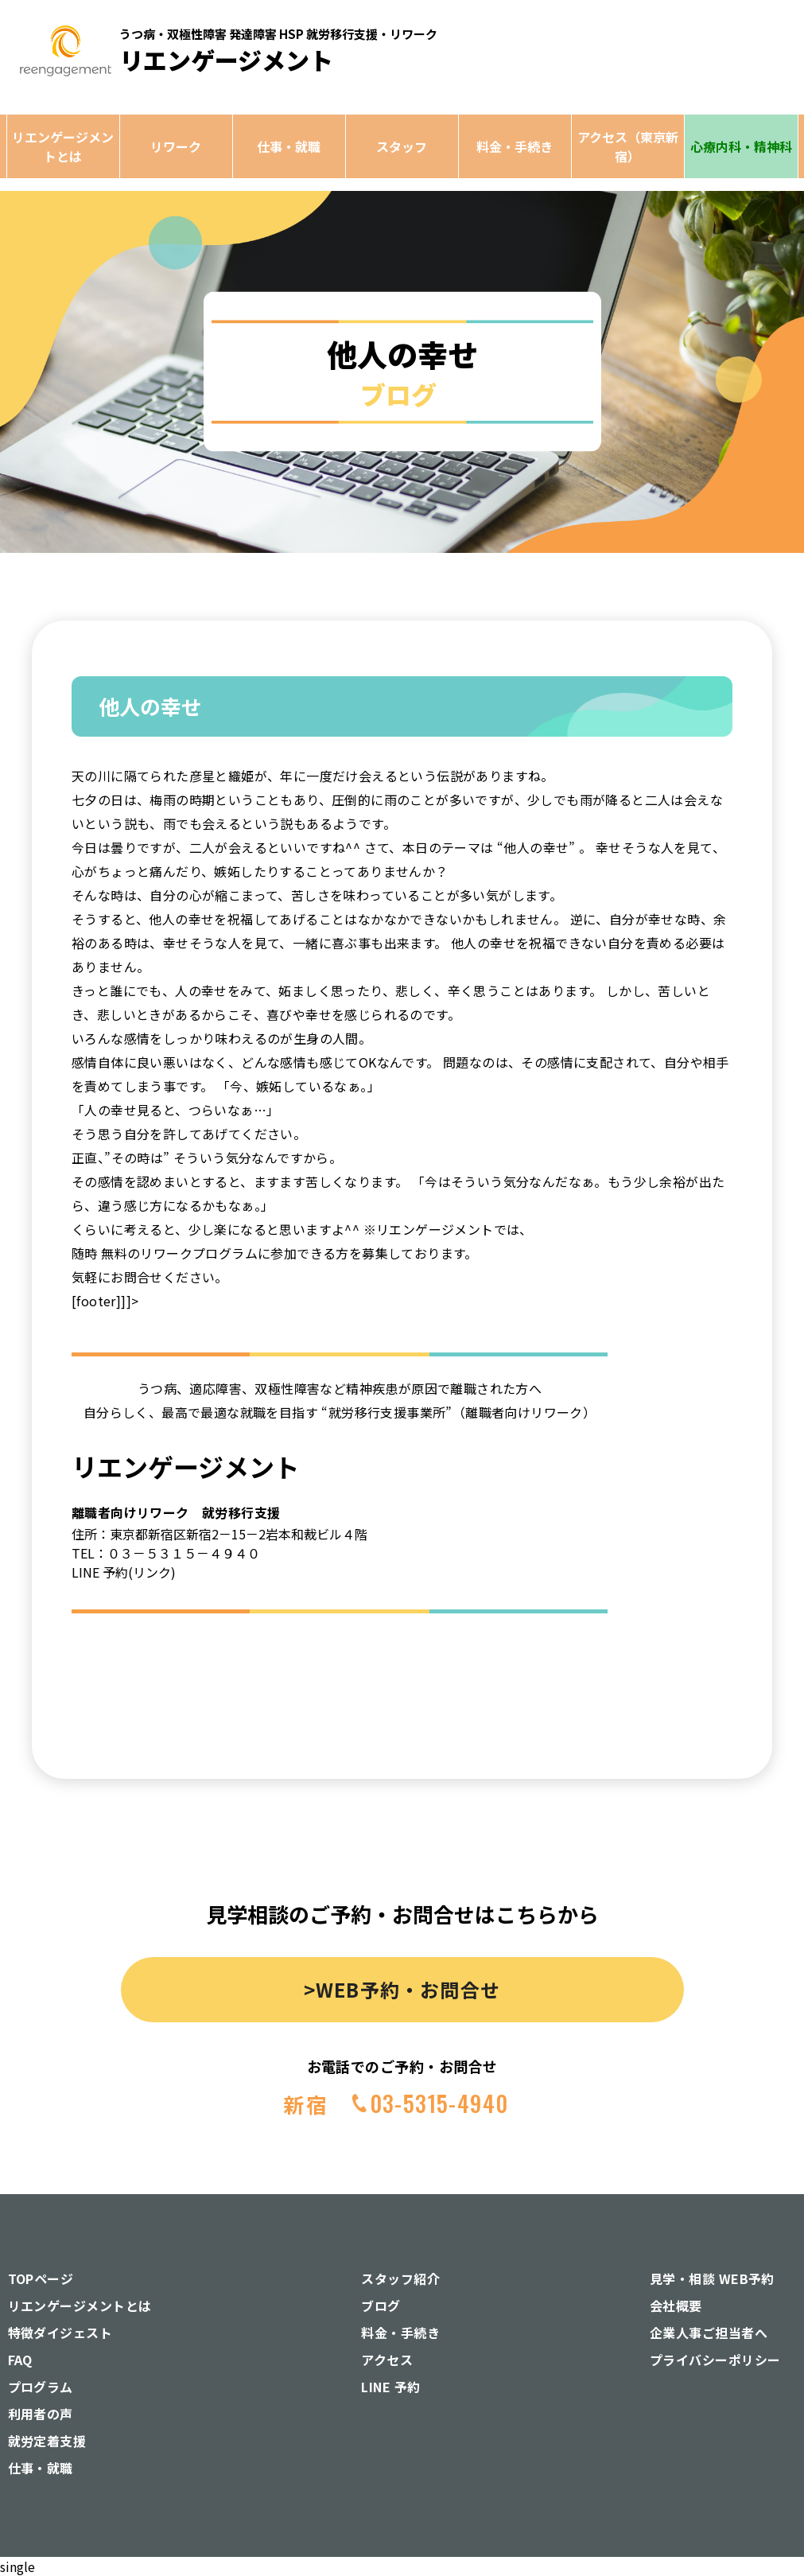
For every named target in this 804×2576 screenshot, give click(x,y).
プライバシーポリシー (715, 2359)
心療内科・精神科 (741, 146)
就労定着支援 (47, 2440)
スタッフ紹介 (400, 2278)
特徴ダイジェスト (60, 2332)
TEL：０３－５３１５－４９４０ (166, 1552)
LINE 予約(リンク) (124, 1572)
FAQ (20, 2359)
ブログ (380, 2305)
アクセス (387, 2359)
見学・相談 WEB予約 (712, 2278)
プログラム (40, 2386)
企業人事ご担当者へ (708, 2332)
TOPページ (41, 2278)
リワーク (175, 146)
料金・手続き (514, 146)
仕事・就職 (288, 146)
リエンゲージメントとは (63, 146)
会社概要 (676, 2305)
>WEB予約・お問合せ (402, 1989)
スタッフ (401, 146)
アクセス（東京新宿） (627, 146)
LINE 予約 (390, 2386)
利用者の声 (40, 2413)
